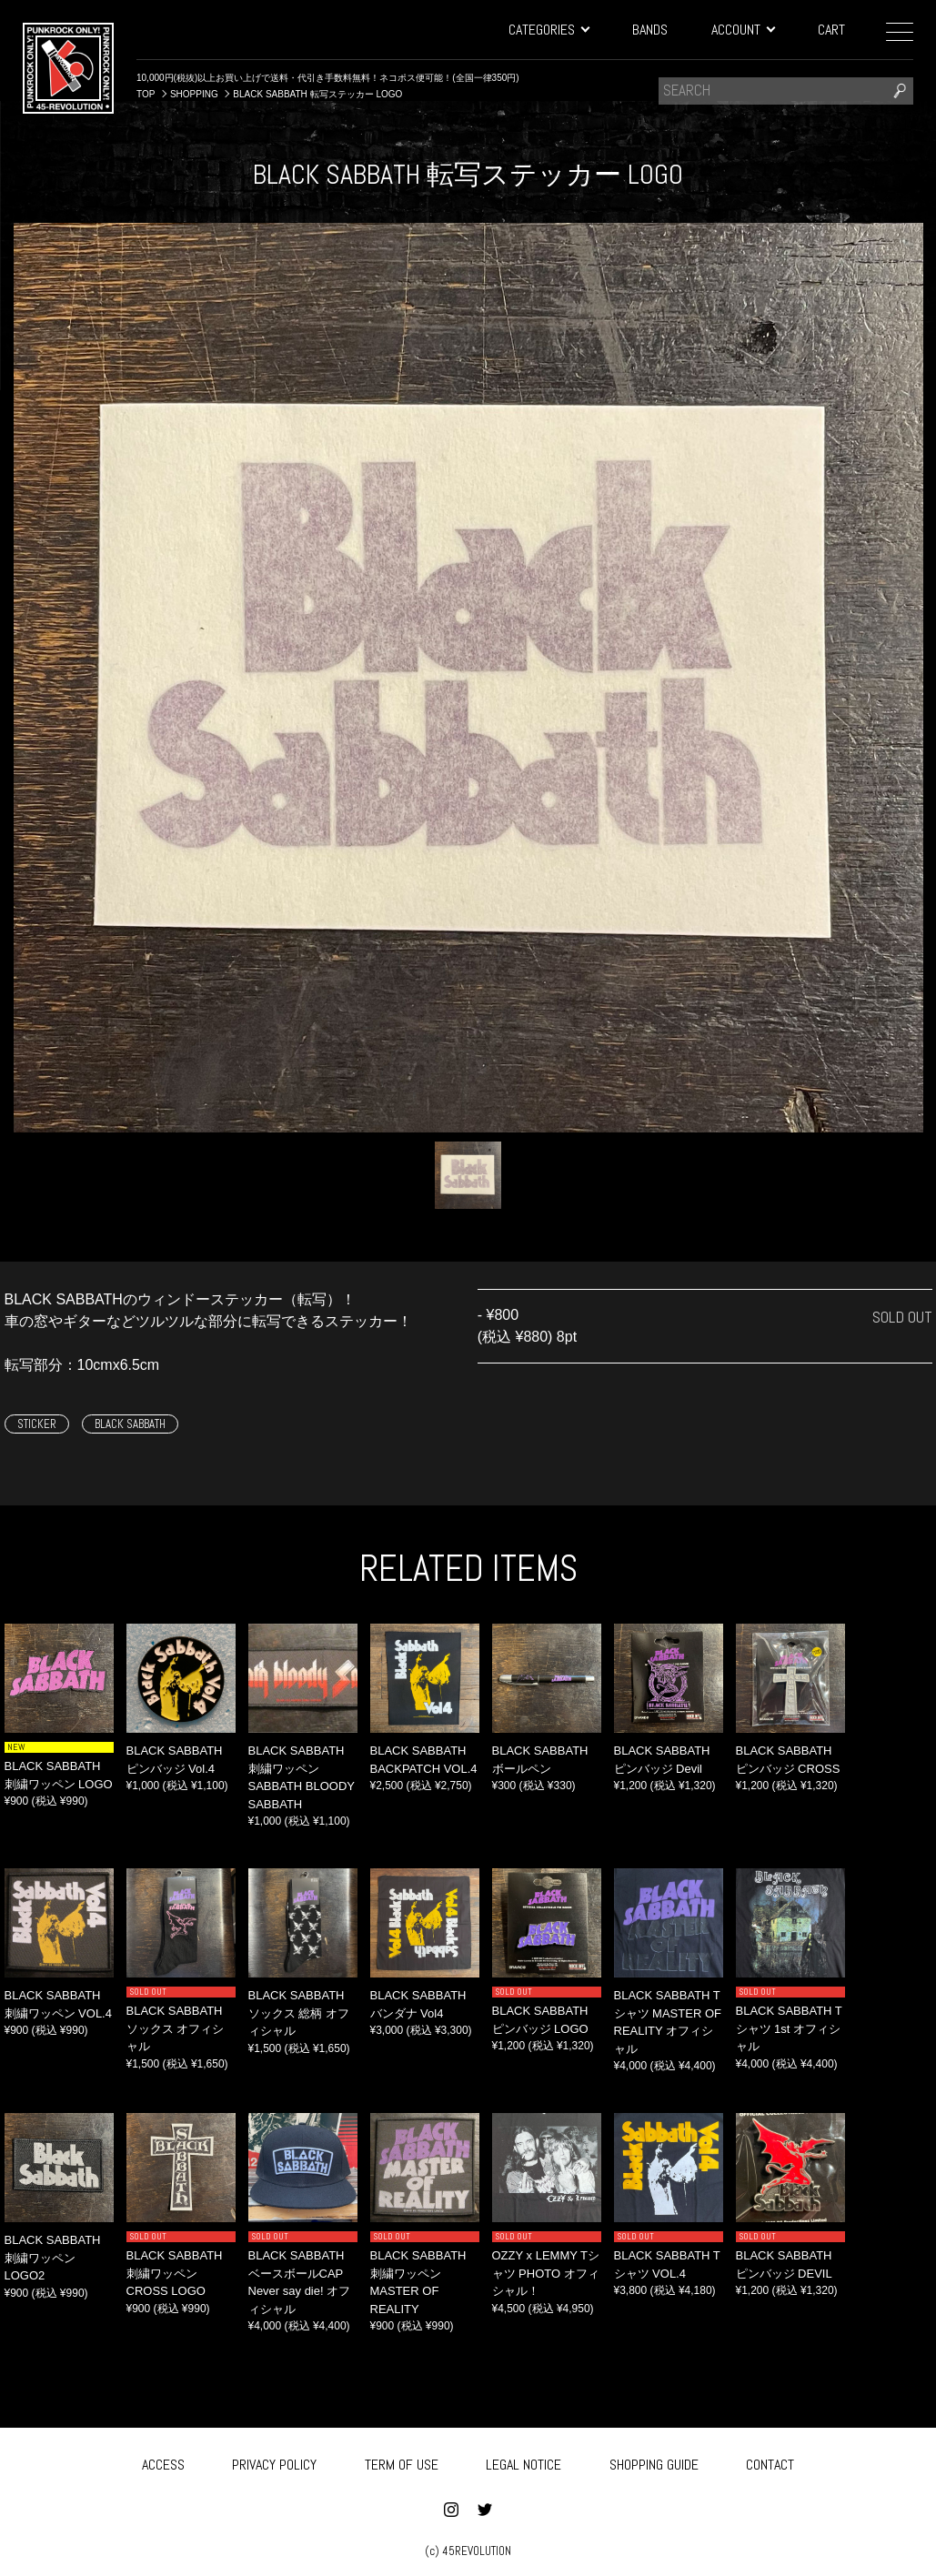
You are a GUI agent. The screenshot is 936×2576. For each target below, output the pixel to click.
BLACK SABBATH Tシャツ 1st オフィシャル (789, 2028)
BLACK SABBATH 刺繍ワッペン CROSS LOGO (174, 2273)
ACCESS (163, 2460)
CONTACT (770, 2460)
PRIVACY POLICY (274, 2460)
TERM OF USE (401, 2460)
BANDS (650, 29)
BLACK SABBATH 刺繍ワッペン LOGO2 (53, 2257)
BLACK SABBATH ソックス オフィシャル (175, 2028)
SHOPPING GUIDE (654, 2460)
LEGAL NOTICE (523, 2460)
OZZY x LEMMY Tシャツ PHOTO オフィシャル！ (545, 2273)
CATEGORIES (548, 29)
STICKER (36, 1424)
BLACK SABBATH (130, 1424)
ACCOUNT (742, 29)
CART (831, 29)
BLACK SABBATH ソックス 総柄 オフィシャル (298, 2013)
